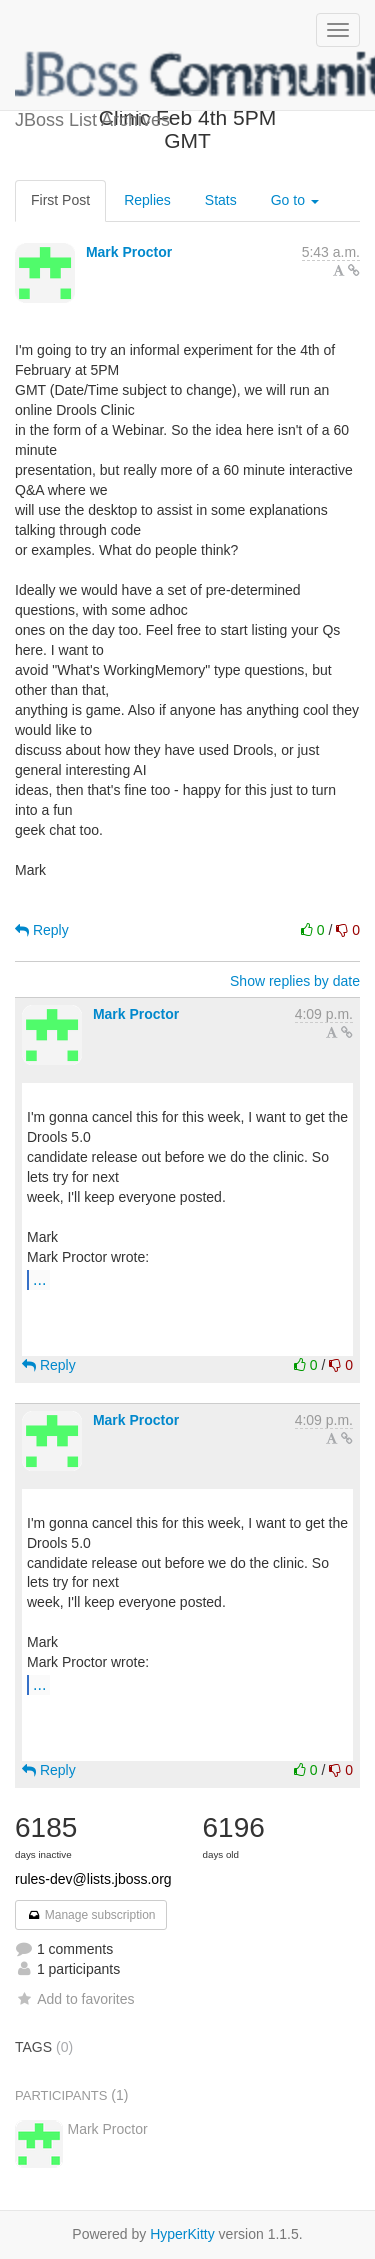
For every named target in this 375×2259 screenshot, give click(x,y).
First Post (60, 200)
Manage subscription (91, 1915)
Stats (221, 200)
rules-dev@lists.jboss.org (93, 1879)
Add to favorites (74, 1999)
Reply (42, 930)
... (39, 1279)
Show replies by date (295, 981)
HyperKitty (182, 2234)
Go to (295, 200)
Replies (147, 200)
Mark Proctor (129, 252)
